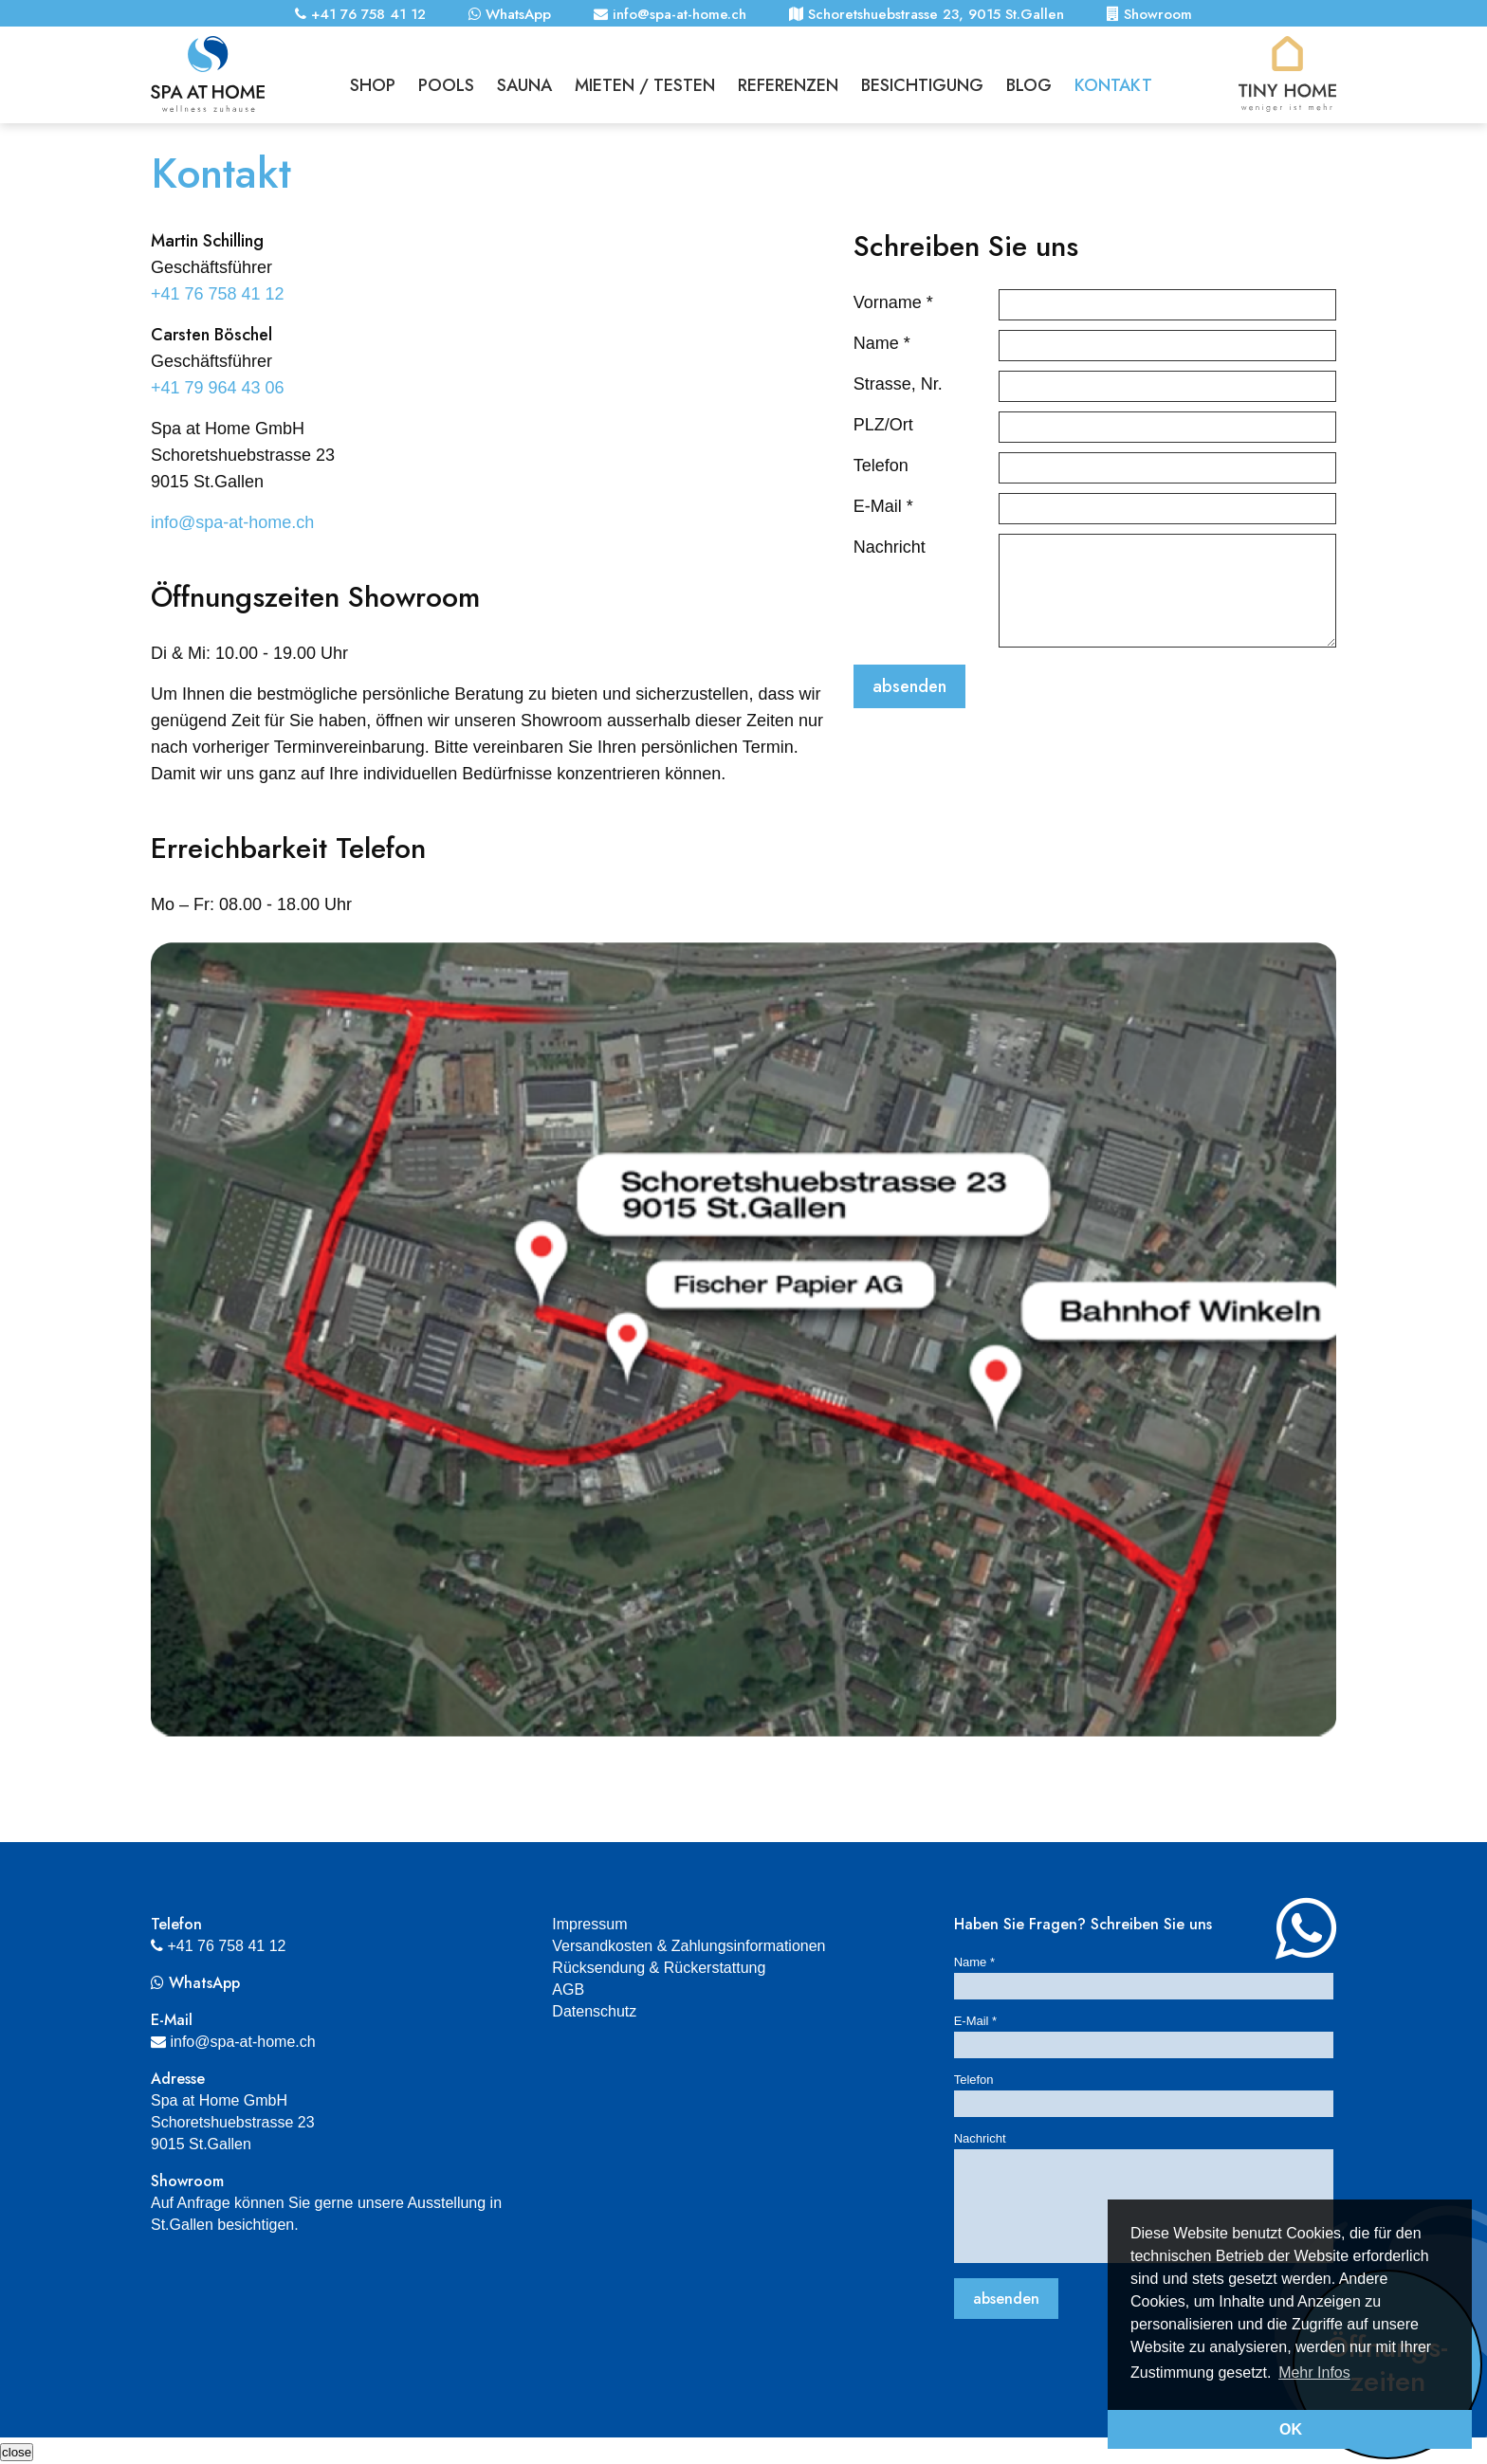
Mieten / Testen (645, 84)
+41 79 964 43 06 (218, 387)
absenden (909, 686)
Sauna (524, 84)
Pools (446, 84)
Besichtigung (922, 84)
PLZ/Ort (883, 424)
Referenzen (788, 84)
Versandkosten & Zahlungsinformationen (688, 1946)
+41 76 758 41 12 (360, 15)
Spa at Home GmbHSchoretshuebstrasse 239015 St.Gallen (233, 2122)
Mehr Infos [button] (1314, 2372)
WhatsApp (509, 15)
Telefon (881, 465)
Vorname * (893, 302)
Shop (372, 84)
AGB (568, 1989)
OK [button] (1290, 2429)
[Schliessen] (16, 2452)
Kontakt (1113, 84)
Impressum (589, 1924)
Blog (1029, 84)
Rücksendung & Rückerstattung (658, 1968)
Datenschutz (594, 2011)
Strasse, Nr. (898, 383)
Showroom (1149, 15)
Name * (882, 343)
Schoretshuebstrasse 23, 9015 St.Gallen (926, 15)
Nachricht (890, 547)
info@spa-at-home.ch (670, 15)
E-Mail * (883, 506)
